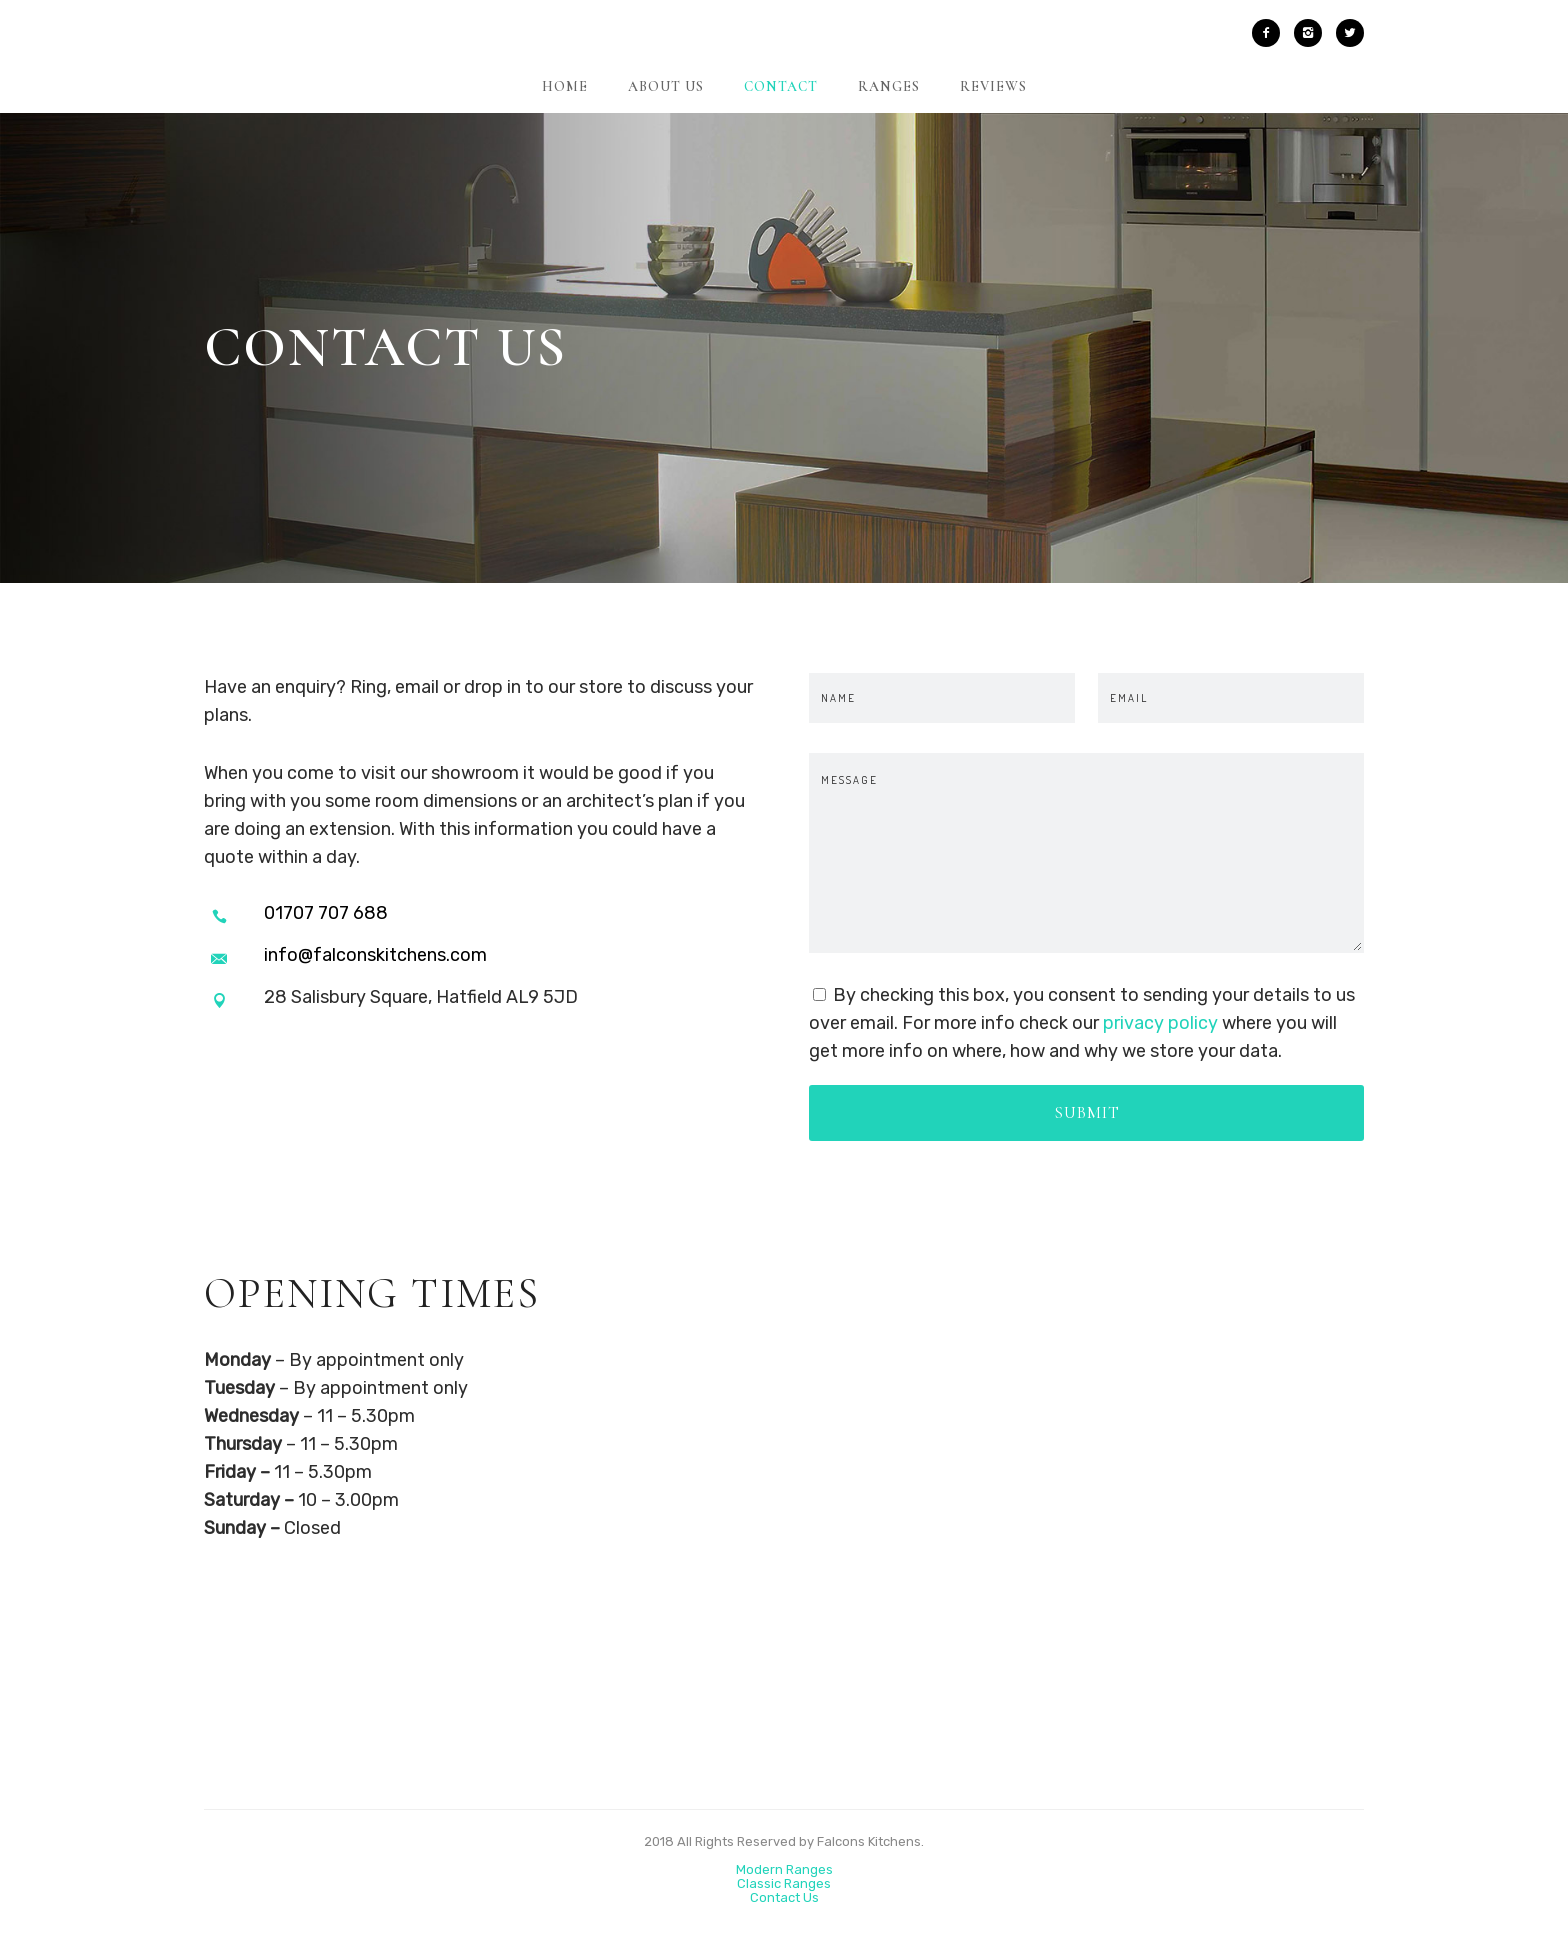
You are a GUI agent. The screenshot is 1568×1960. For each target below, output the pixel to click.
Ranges (889, 86)
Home (565, 86)
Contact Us (784, 1897)
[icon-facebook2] (1271, 33)
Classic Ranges (784, 1883)
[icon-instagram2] (1313, 33)
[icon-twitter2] (1350, 33)
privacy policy (1160, 1023)
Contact (781, 86)
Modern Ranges (784, 1869)
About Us (666, 86)
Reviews (993, 86)
